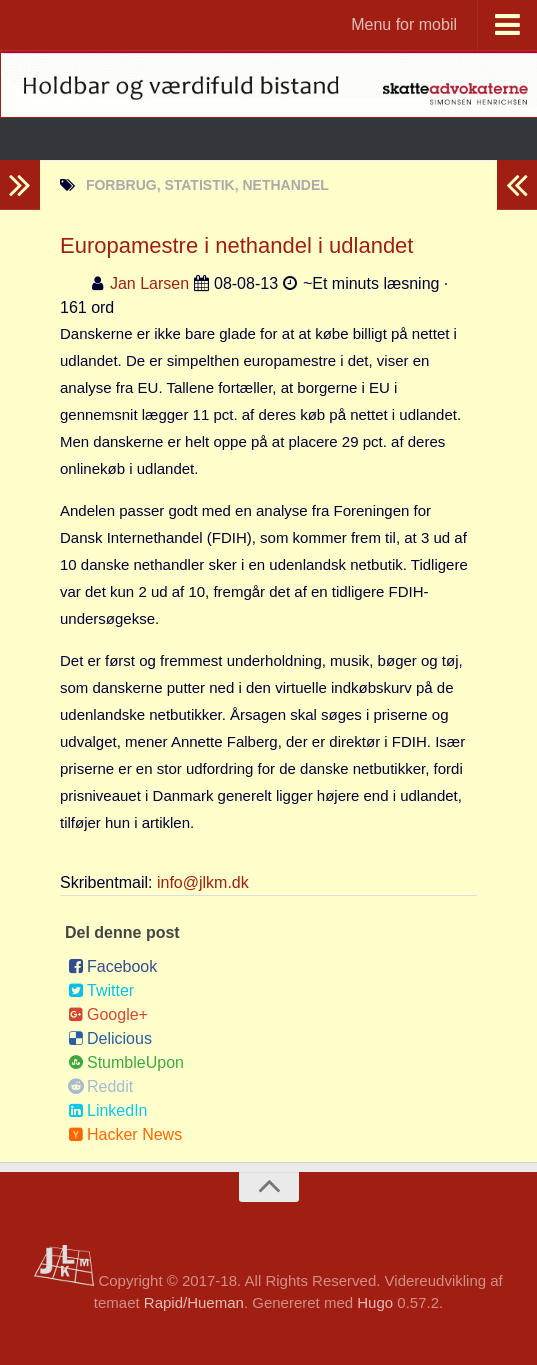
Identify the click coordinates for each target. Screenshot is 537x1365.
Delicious (110, 1038)
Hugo (375, 1302)
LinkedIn (108, 1110)
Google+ (108, 1014)
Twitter (101, 990)
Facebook (112, 966)
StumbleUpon (126, 1062)
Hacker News (125, 1134)
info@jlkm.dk (203, 882)
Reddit (100, 1086)
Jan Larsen (149, 283)
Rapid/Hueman (194, 1302)
